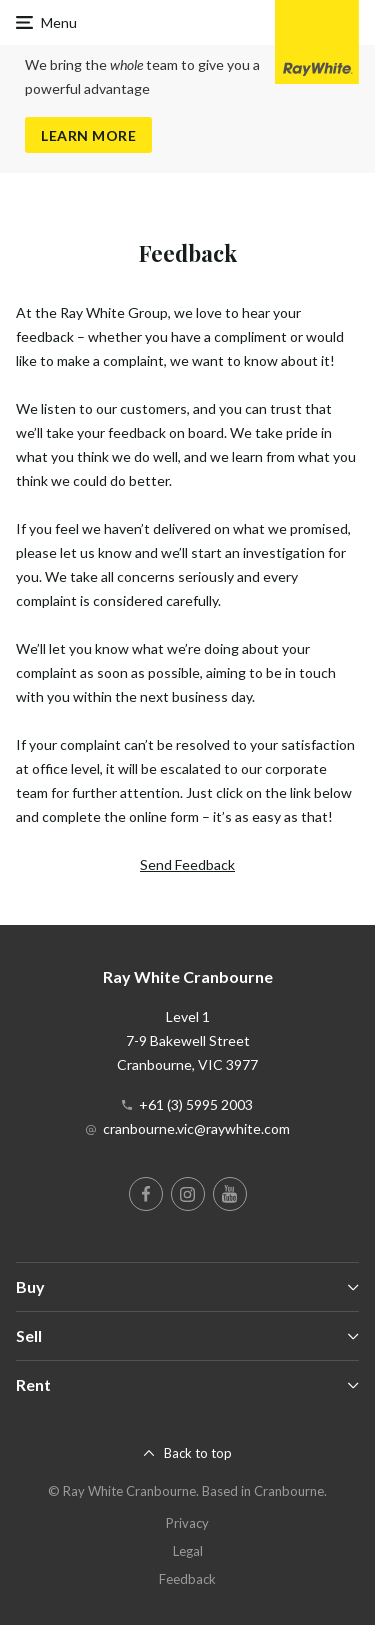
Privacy (187, 1523)
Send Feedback (187, 864)
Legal (188, 1551)
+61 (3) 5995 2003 (196, 1104)
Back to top (198, 1453)
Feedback (187, 1579)
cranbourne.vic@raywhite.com (196, 1128)
